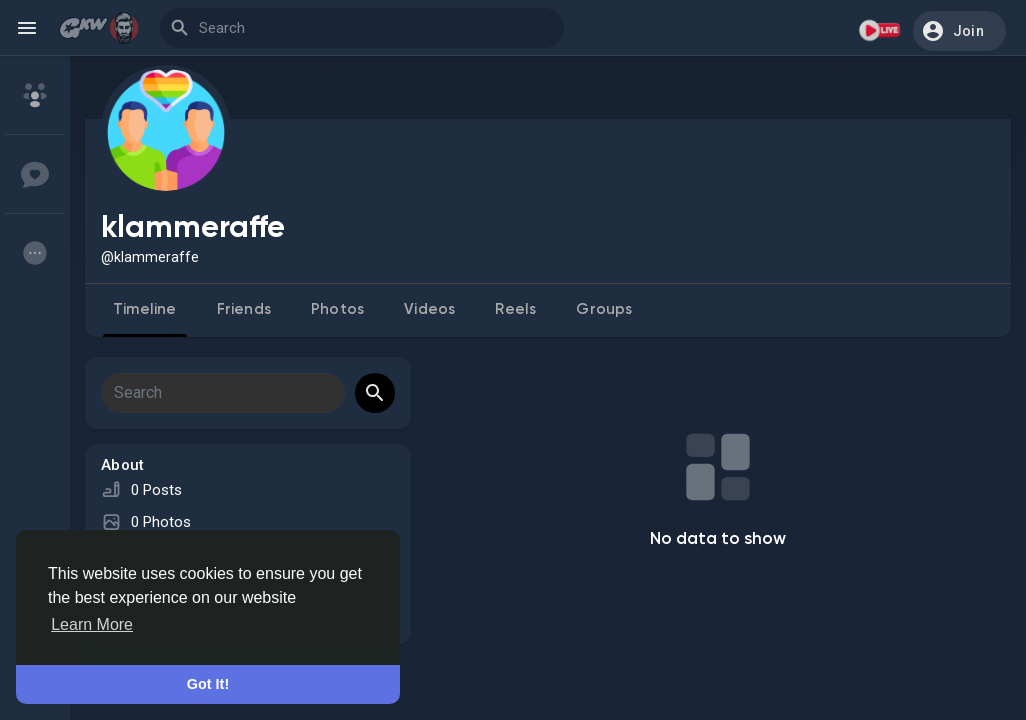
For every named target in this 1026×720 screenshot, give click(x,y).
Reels (515, 309)
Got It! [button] (208, 684)
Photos (337, 309)
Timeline (145, 309)
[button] (959, 31)
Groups (604, 309)
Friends (244, 309)
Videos (429, 309)
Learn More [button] (92, 624)
